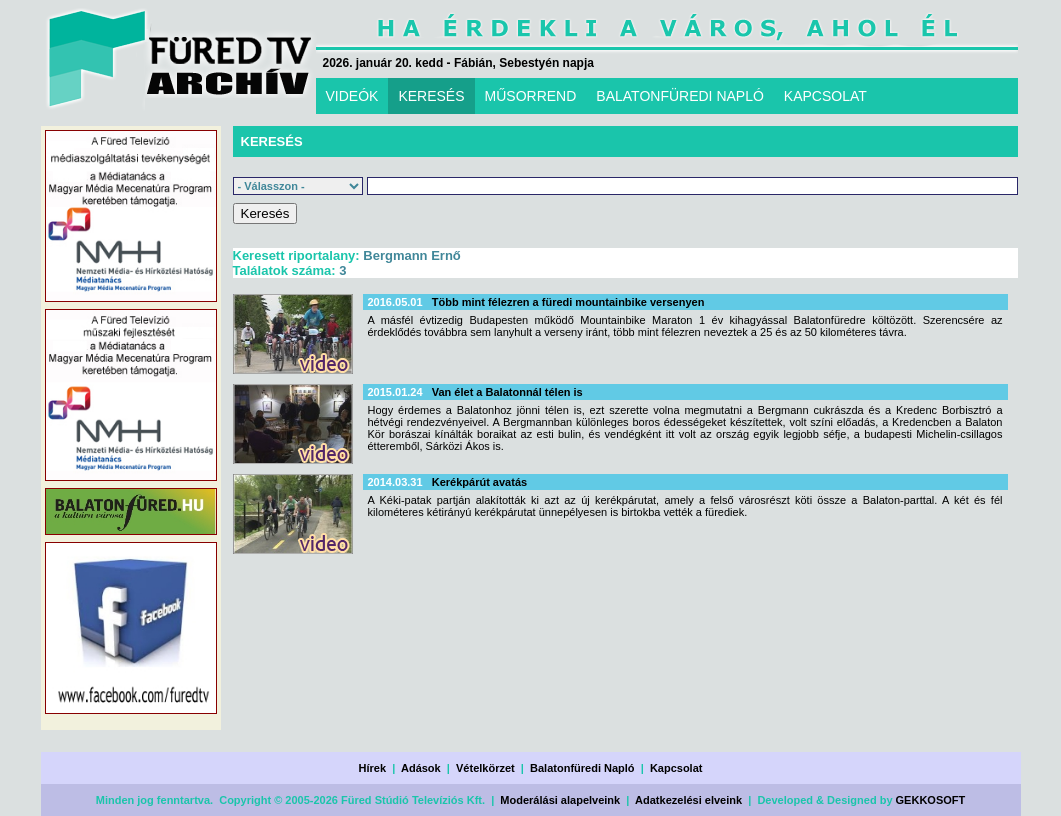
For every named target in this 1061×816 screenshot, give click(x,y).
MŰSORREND (531, 96)
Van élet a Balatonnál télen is (507, 392)
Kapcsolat (676, 768)
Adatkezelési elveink (688, 800)
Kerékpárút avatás (479, 482)
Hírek (373, 768)
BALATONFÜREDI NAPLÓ (680, 96)
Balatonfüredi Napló (582, 768)
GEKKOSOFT (931, 800)
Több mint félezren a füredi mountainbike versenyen (568, 302)
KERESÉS (431, 96)
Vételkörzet (485, 768)
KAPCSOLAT (825, 96)
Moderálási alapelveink (560, 800)
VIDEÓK (352, 96)
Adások (421, 768)
